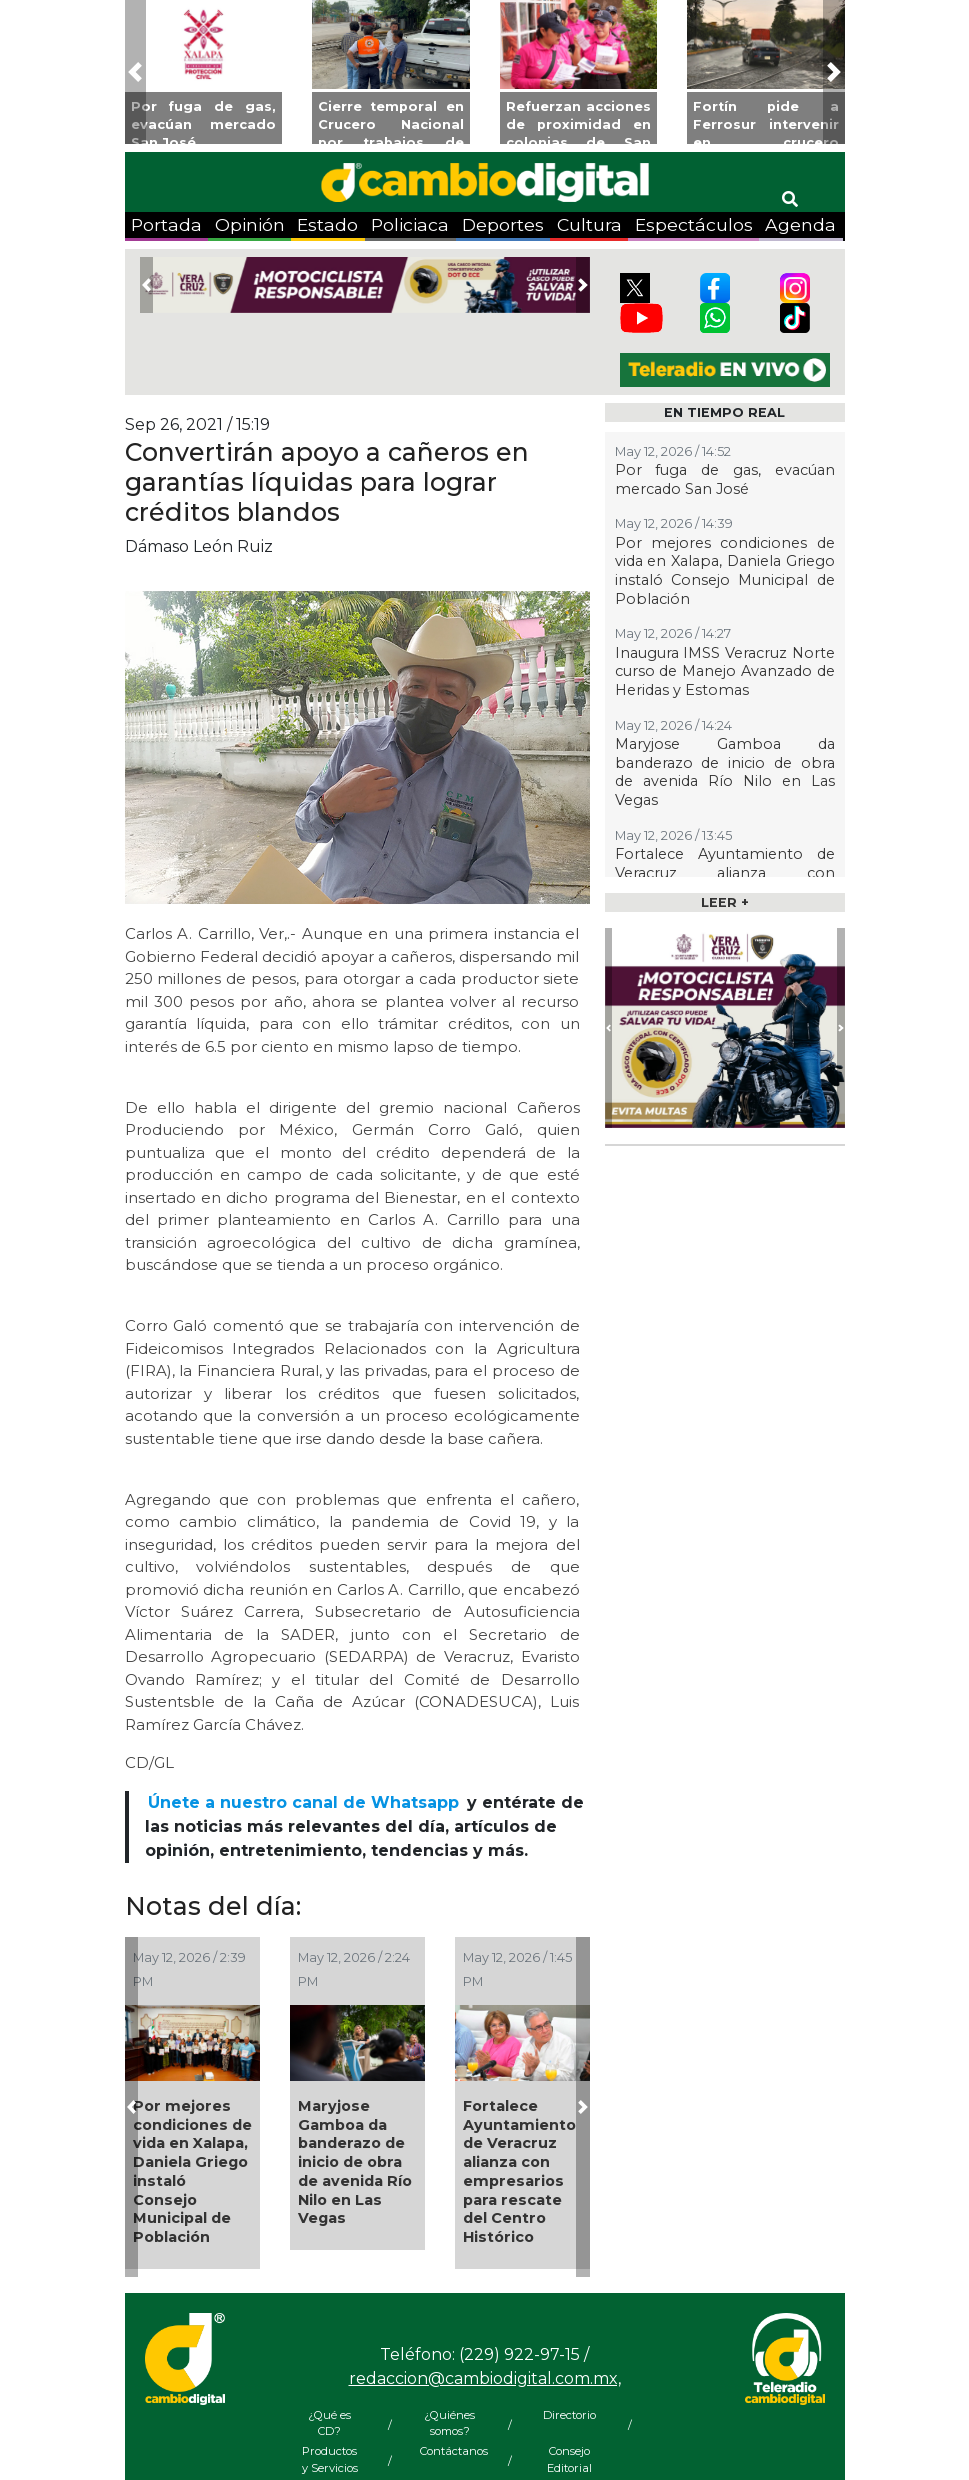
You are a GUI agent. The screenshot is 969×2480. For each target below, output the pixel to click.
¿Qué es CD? (329, 2423)
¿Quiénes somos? (449, 2423)
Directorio (569, 2415)
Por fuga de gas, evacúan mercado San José (725, 479)
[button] (136, 72)
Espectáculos (694, 224)
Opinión (250, 224)
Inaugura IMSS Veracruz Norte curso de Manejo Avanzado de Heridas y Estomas (725, 671)
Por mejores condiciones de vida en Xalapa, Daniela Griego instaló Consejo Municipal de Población (192, 2171)
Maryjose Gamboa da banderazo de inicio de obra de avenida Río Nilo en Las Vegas (355, 2162)
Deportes (503, 224)
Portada (166, 224)
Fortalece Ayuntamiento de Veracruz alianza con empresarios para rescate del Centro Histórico (519, 2171)
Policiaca (410, 224)
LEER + (725, 902)
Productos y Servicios (330, 2459)
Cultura (589, 224)
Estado (327, 224)
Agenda (800, 224)
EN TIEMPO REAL (724, 412)
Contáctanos (450, 2451)
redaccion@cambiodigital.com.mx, (485, 2378)
